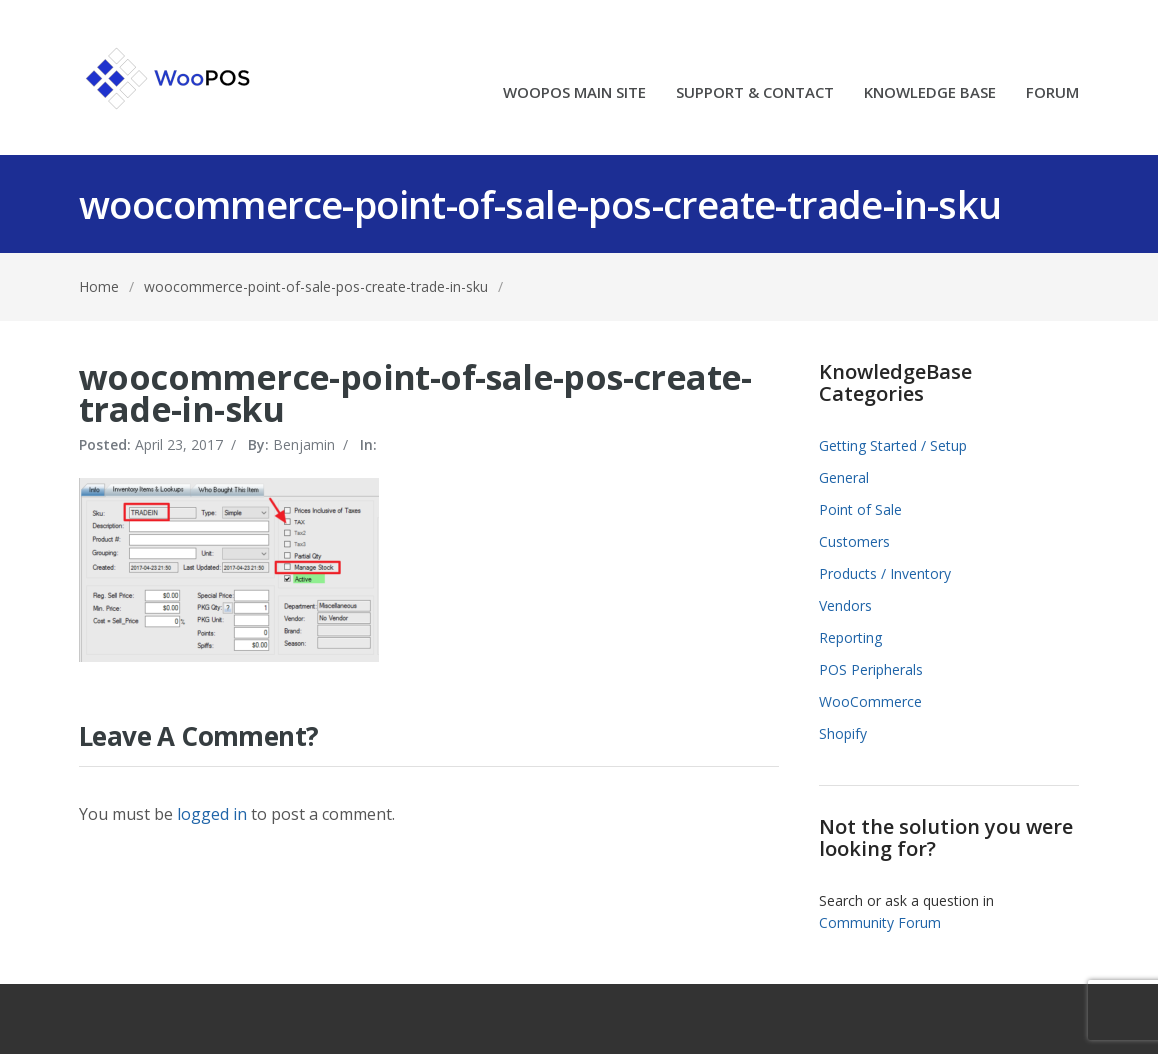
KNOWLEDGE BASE (930, 93)
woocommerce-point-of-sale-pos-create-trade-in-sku (316, 286)
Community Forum (880, 922)
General (844, 477)
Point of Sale (860, 509)
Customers (854, 541)
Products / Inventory (885, 573)
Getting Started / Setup (893, 445)
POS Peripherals (871, 669)
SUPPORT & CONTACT (755, 93)
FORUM (1052, 93)
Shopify (843, 733)
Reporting (850, 637)
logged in (212, 814)
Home (99, 286)
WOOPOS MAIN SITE (574, 93)
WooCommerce (870, 701)
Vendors (845, 605)
